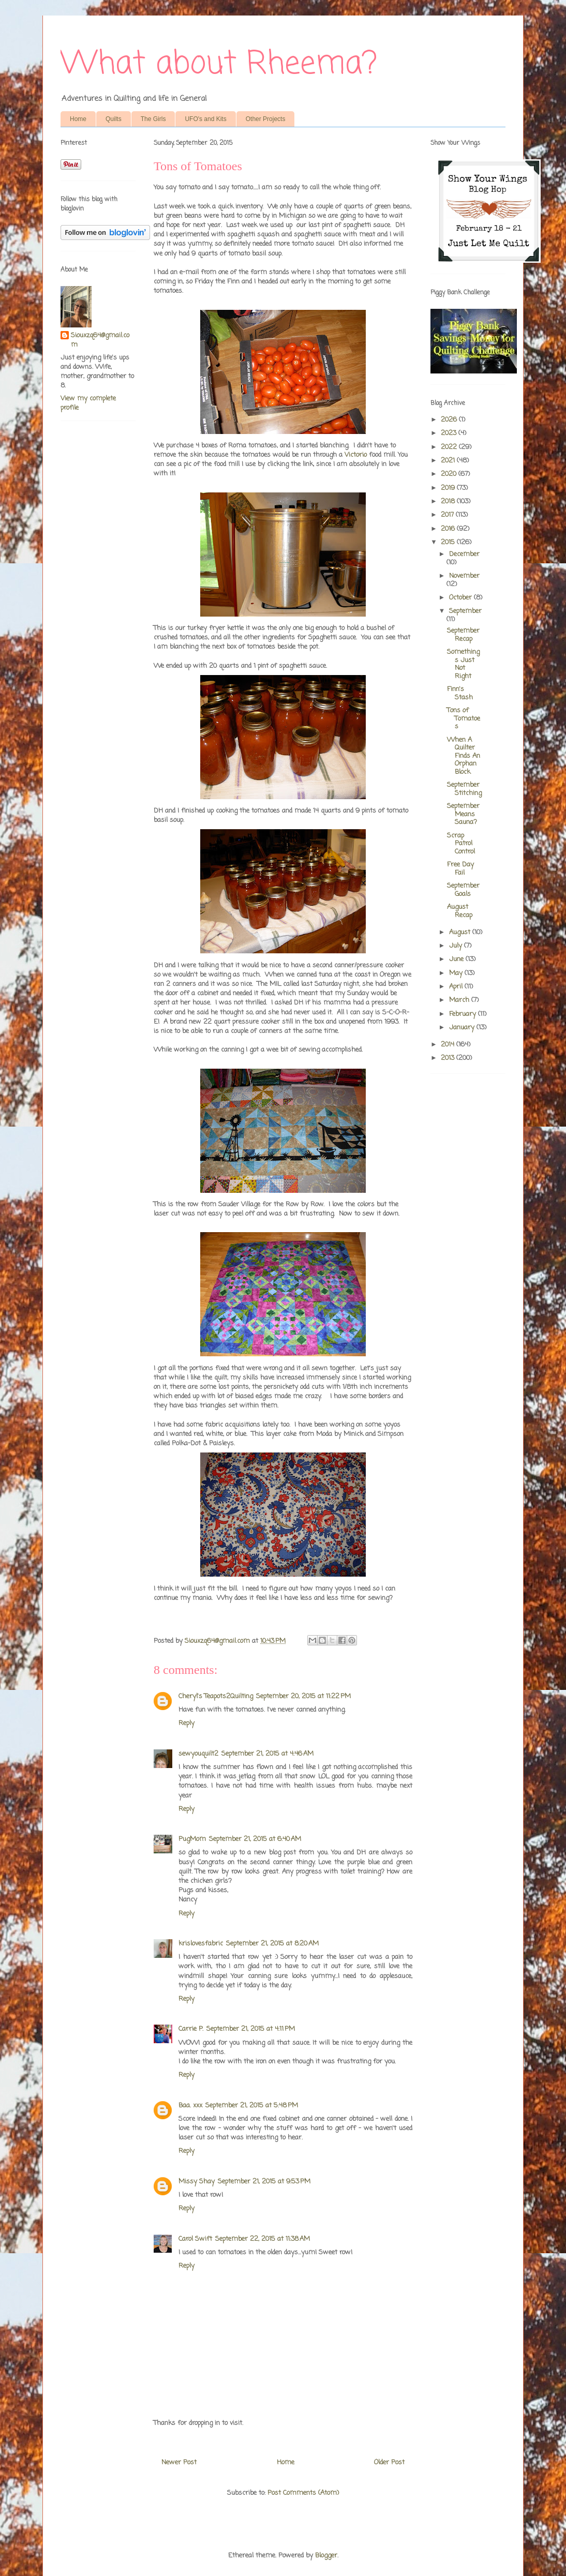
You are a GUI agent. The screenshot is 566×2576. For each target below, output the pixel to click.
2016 (449, 529)
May (457, 973)
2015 (449, 542)
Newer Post (179, 2462)
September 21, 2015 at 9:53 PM (264, 2181)
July (456, 946)
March (460, 1000)
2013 (448, 1058)
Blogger (326, 2555)
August (460, 932)
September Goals (463, 890)
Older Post (389, 2462)
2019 (449, 488)
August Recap (459, 911)
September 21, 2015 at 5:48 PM (251, 2105)
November (464, 576)
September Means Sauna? (463, 814)
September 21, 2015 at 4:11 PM (250, 2029)
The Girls (153, 119)
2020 (449, 474)
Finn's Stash (460, 693)
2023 (449, 433)
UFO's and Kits (205, 119)
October (461, 598)
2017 (448, 515)
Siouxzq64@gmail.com (100, 340)
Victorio (356, 455)
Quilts (114, 119)
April (457, 987)
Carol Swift (195, 2239)
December (464, 554)
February (463, 1014)
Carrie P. (190, 2029)
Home (78, 119)
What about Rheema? (219, 64)
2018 (449, 501)
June (457, 959)
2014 (448, 1045)
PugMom (192, 1839)
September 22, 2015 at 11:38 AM (262, 2239)
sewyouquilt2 (198, 1754)
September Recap (463, 635)
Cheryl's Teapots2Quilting (215, 1696)
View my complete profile (88, 403)
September (465, 611)
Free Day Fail (460, 869)
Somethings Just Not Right (463, 664)
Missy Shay (196, 2181)
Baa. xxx (190, 2105)
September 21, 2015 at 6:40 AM (255, 1839)
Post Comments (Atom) (303, 2493)
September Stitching (464, 789)
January (462, 1027)
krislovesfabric (200, 1944)
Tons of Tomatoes (463, 718)
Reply (186, 1723)
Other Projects (266, 119)
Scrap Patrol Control (461, 844)
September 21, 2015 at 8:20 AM (272, 1944)
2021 (449, 461)
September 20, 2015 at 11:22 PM (303, 1696)
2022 (450, 447)
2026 (450, 420)
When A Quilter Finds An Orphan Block (463, 756)
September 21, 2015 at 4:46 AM (267, 1754)
